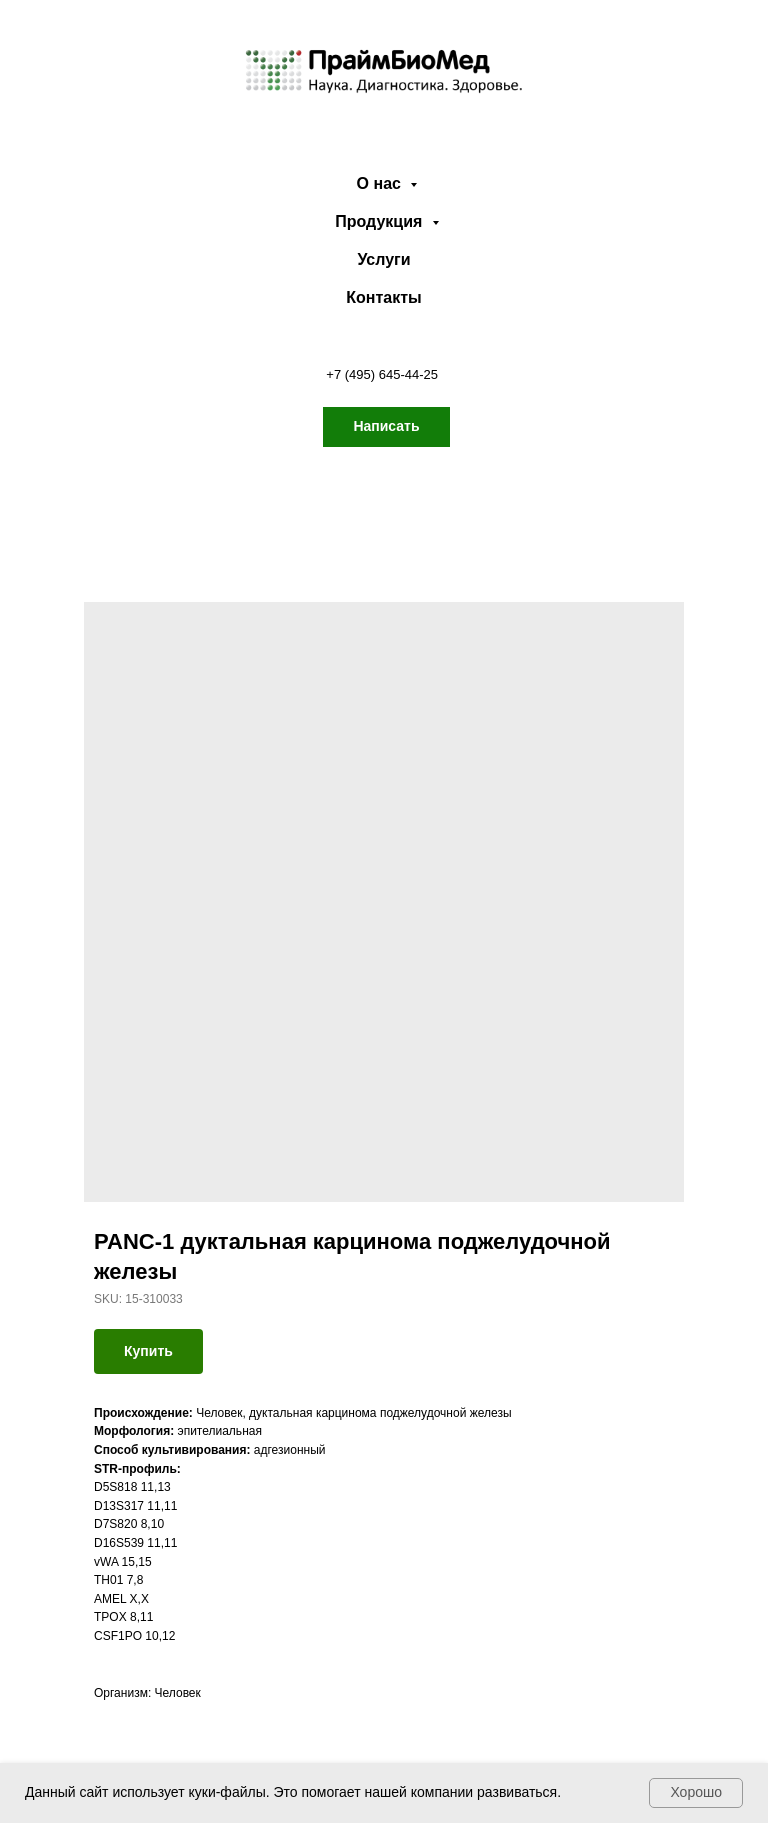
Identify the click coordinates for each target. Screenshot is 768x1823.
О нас (381, 183)
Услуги (383, 259)
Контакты (383, 297)
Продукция (381, 221)
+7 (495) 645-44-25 (382, 374)
